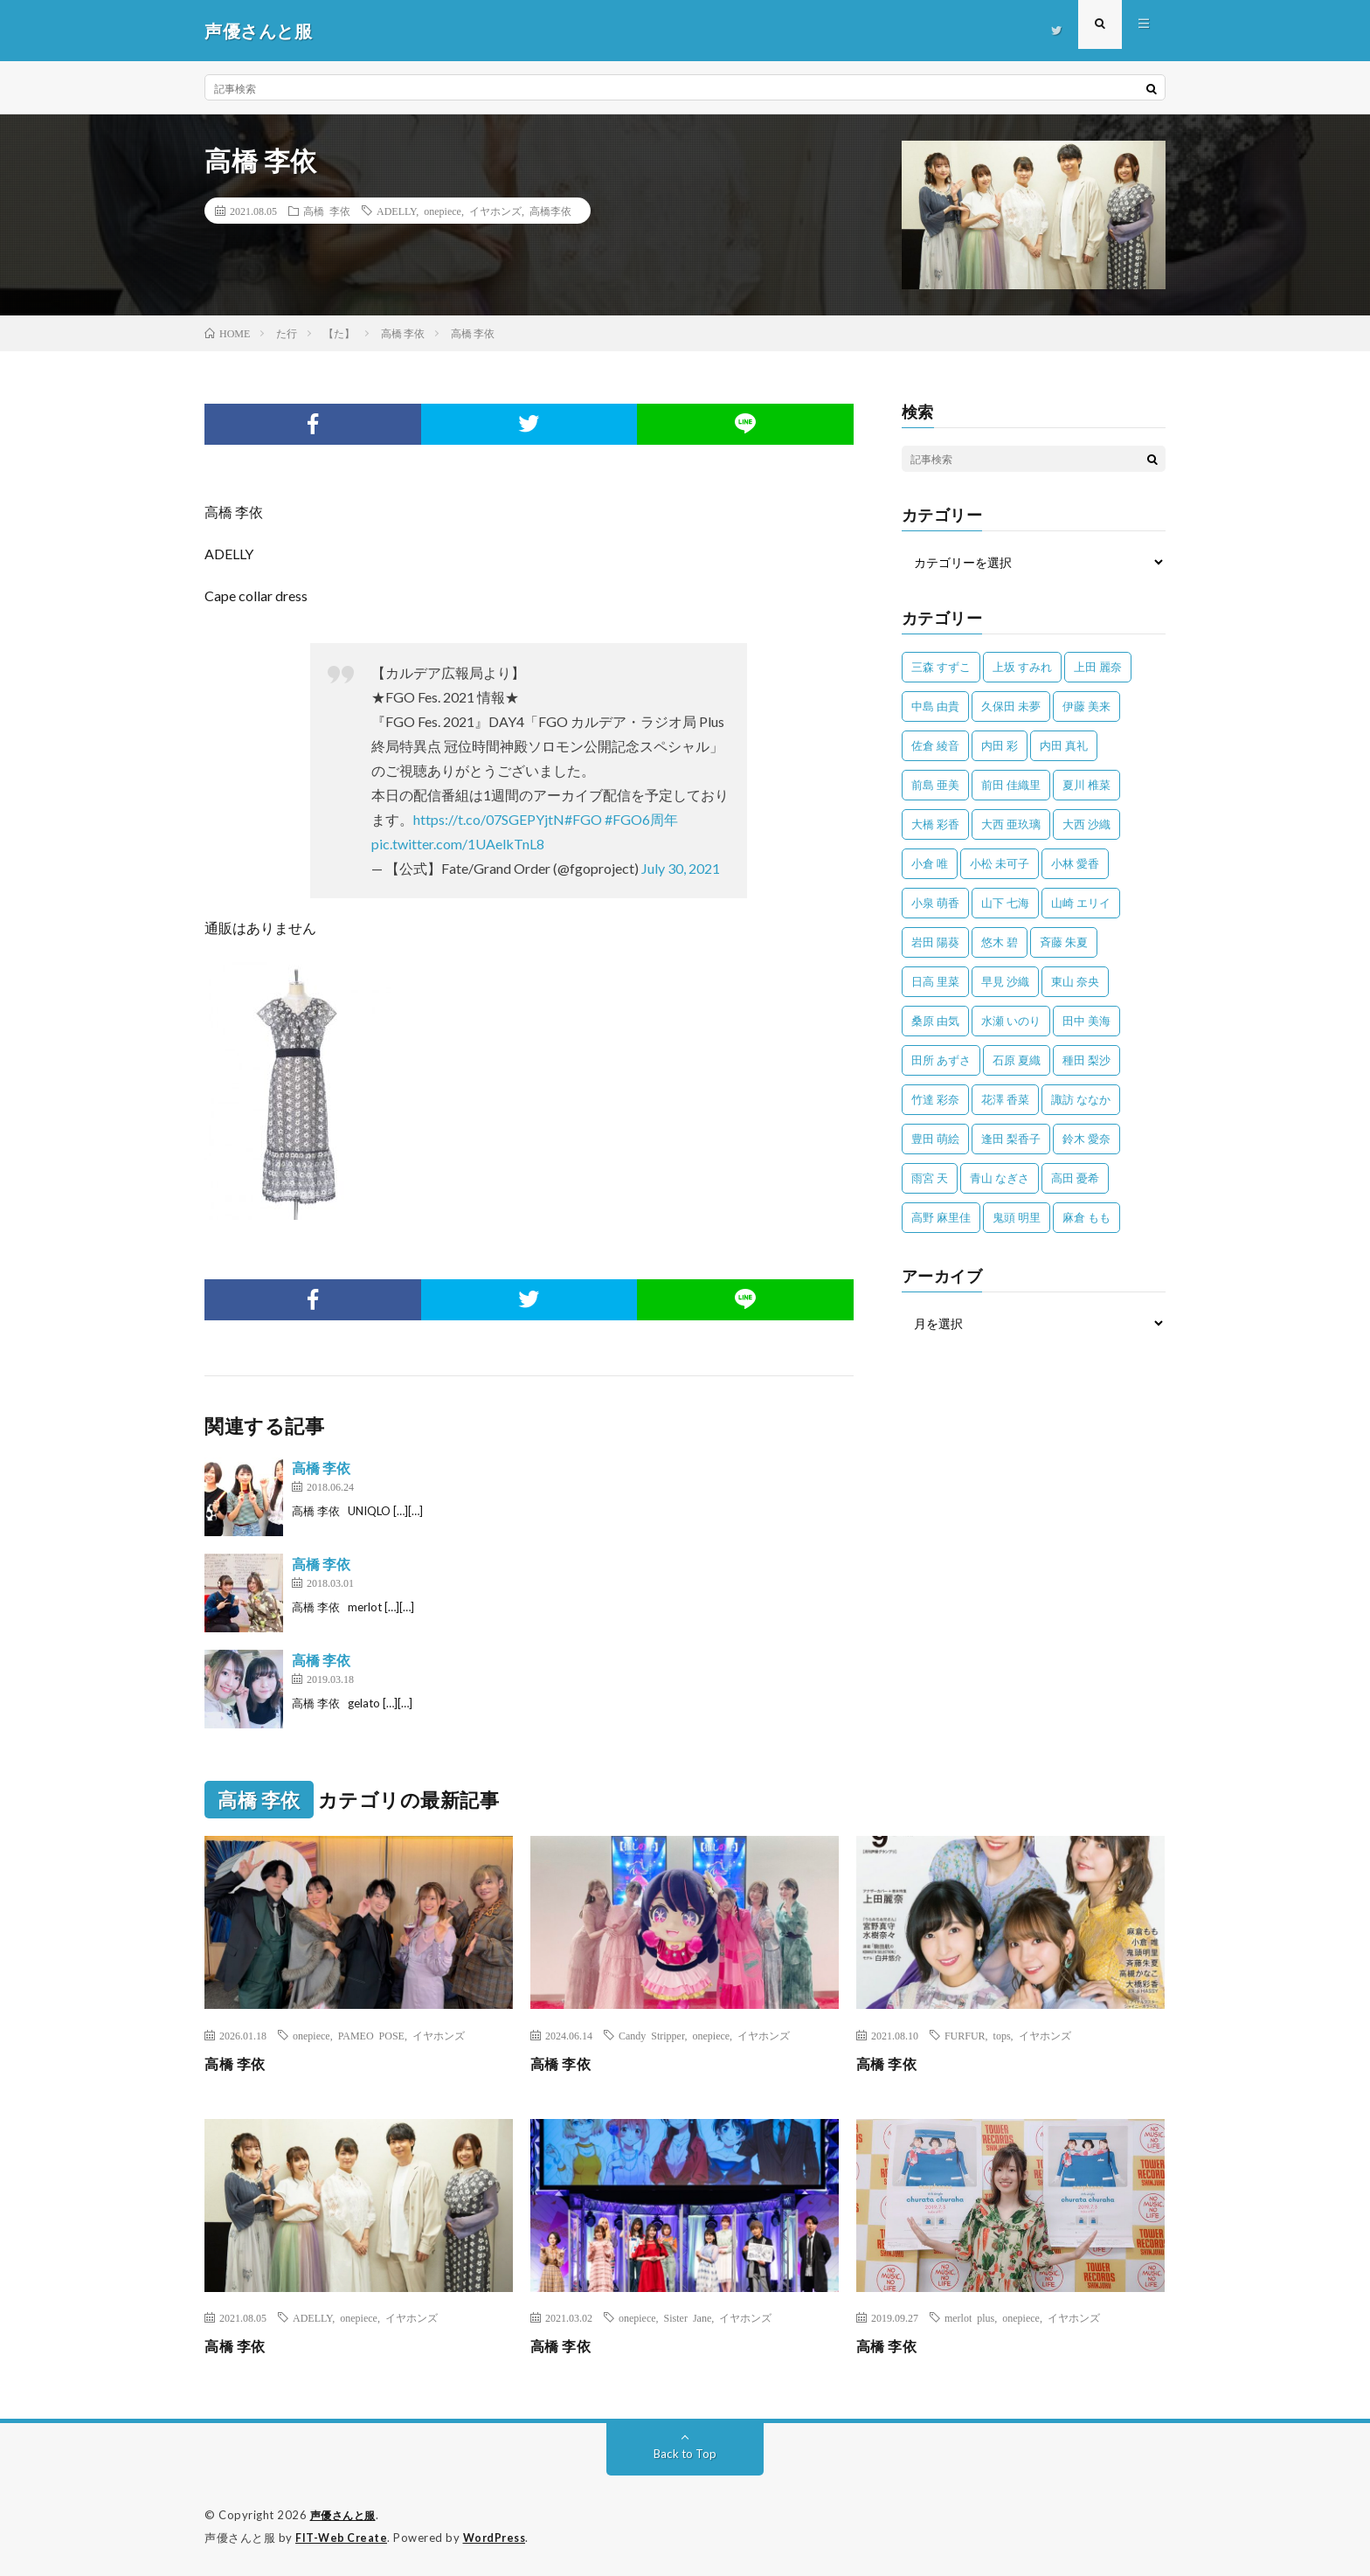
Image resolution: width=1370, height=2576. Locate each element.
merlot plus (969, 2317)
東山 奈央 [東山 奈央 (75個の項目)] (1075, 981)
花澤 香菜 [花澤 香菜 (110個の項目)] (1005, 1099)
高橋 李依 (326, 210)
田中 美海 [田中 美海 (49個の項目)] (1086, 1021)
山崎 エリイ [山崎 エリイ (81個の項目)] (1081, 903)
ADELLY (396, 210)
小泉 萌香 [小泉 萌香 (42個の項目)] (935, 903)
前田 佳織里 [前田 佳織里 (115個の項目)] (1011, 785)
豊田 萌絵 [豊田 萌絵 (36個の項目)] (935, 1139)
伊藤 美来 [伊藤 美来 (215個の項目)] (1086, 706)
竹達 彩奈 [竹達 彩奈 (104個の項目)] (935, 1099)
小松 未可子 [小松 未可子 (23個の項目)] (999, 863)
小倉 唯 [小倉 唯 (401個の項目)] (929, 863)
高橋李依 (550, 210)
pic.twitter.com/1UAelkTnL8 (457, 843)
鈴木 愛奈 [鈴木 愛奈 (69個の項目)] (1086, 1139)
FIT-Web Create (342, 2537)
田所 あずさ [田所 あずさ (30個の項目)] (941, 1060)
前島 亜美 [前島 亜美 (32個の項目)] (935, 785)
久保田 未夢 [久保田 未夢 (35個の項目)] (1011, 706)
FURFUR (965, 2035)
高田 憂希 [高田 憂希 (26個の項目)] (1075, 1178)
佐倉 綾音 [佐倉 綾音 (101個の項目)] (935, 745)
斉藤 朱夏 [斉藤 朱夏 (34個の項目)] (1064, 942)
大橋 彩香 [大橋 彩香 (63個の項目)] (935, 824)
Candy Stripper (652, 2035)
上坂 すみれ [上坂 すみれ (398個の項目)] (1022, 667)
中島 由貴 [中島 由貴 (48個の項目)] (935, 706)
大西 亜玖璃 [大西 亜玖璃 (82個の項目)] (1011, 824)
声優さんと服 (345, 2515)
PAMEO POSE (371, 2035)
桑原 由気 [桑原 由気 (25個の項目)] (935, 1021)
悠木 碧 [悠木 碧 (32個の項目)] (999, 942)
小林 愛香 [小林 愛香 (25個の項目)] (1075, 863)
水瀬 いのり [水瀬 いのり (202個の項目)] (1011, 1021)
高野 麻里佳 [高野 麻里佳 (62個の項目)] (941, 1217)
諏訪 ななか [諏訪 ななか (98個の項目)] (1081, 1099)
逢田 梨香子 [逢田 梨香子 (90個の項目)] (1011, 1139)
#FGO (583, 819)
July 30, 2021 (680, 868)
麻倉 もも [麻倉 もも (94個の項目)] (1086, 1217)
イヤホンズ (495, 210)
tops (1002, 2035)
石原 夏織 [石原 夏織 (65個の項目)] (1017, 1060)
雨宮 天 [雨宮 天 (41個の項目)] (929, 1178)
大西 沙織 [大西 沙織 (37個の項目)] (1086, 824)
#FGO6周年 (641, 819)
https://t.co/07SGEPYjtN (488, 819)
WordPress (499, 2537)
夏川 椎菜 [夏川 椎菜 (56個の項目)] (1086, 785)
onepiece (442, 210)
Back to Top (685, 2453)
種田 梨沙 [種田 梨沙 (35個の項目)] (1086, 1060)
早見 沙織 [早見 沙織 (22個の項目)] (1005, 981)
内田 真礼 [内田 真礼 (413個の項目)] (1064, 745)
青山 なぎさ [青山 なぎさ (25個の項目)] (999, 1178)
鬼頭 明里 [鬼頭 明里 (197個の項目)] (1017, 1217)
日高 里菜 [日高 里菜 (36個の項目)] (935, 981)
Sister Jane (688, 2317)
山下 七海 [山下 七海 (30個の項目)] (1005, 903)
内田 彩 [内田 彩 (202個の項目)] (999, 745)
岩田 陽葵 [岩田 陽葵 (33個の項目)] (935, 942)
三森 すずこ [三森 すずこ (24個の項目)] (941, 667)
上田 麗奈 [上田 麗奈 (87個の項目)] (1098, 667)
